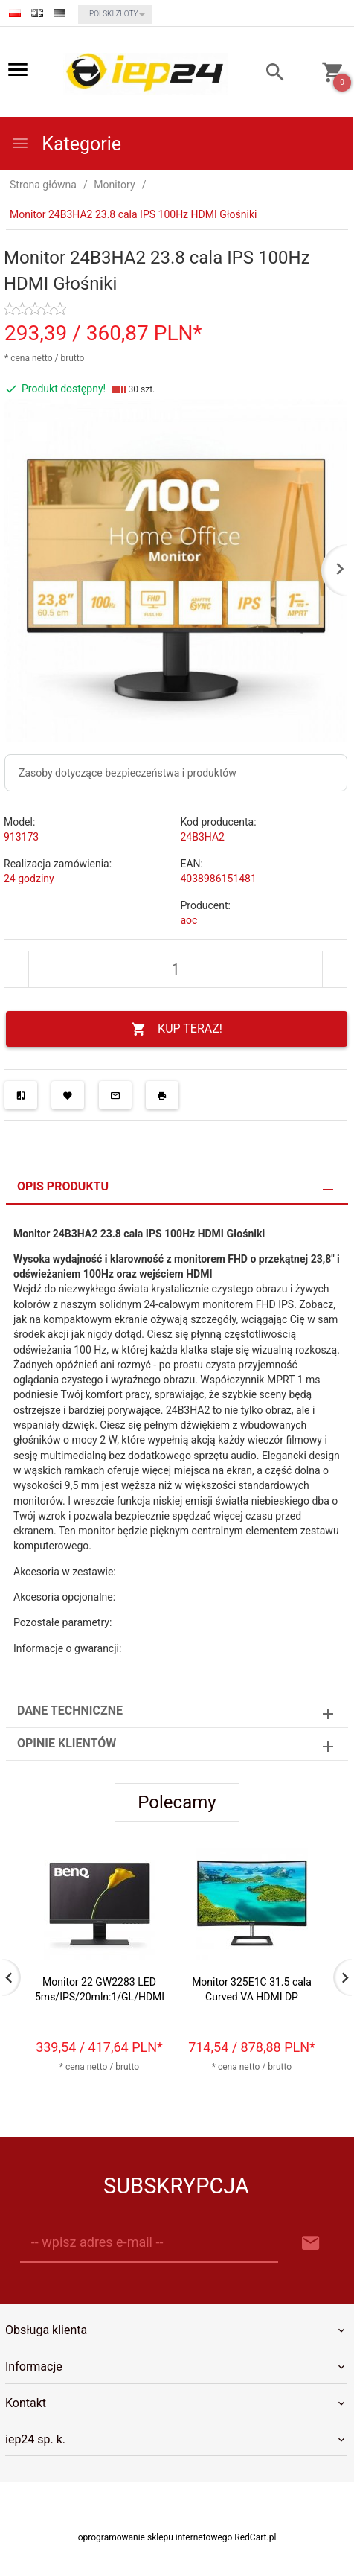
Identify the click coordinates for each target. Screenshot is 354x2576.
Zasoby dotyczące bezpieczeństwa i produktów (127, 773)
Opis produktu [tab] (63, 1186)
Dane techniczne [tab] (70, 1710)
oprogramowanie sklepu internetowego (155, 2537)
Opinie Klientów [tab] (66, 1743)
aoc (189, 920)
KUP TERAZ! (176, 1029)
